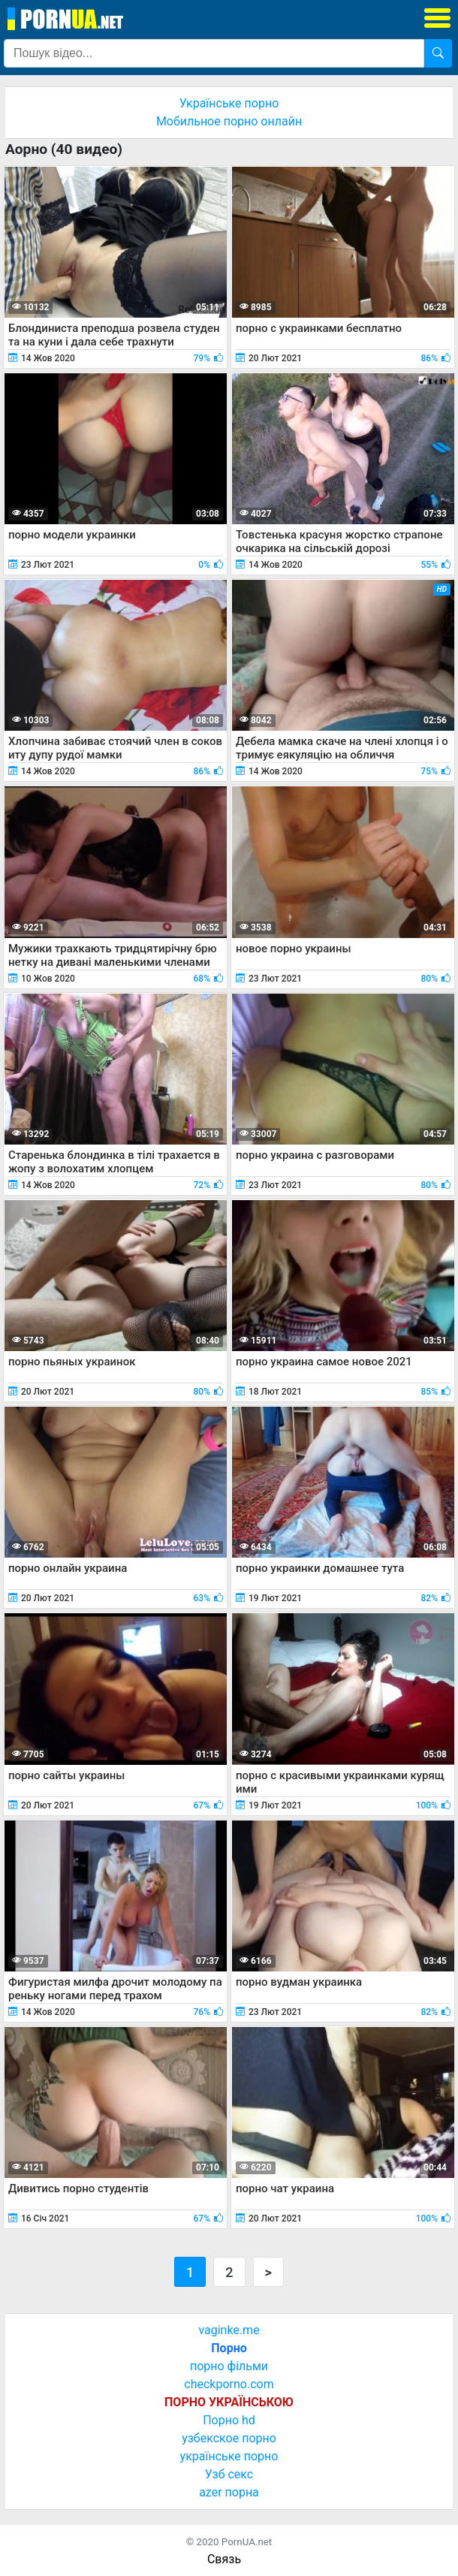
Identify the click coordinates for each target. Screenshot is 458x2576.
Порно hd (229, 2420)
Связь (224, 2559)
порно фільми (229, 2366)
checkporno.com (228, 2384)
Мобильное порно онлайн (229, 121)
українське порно (229, 2456)
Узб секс (229, 2474)
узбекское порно (229, 2438)
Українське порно (229, 103)
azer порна (229, 2492)
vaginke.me (228, 2330)
